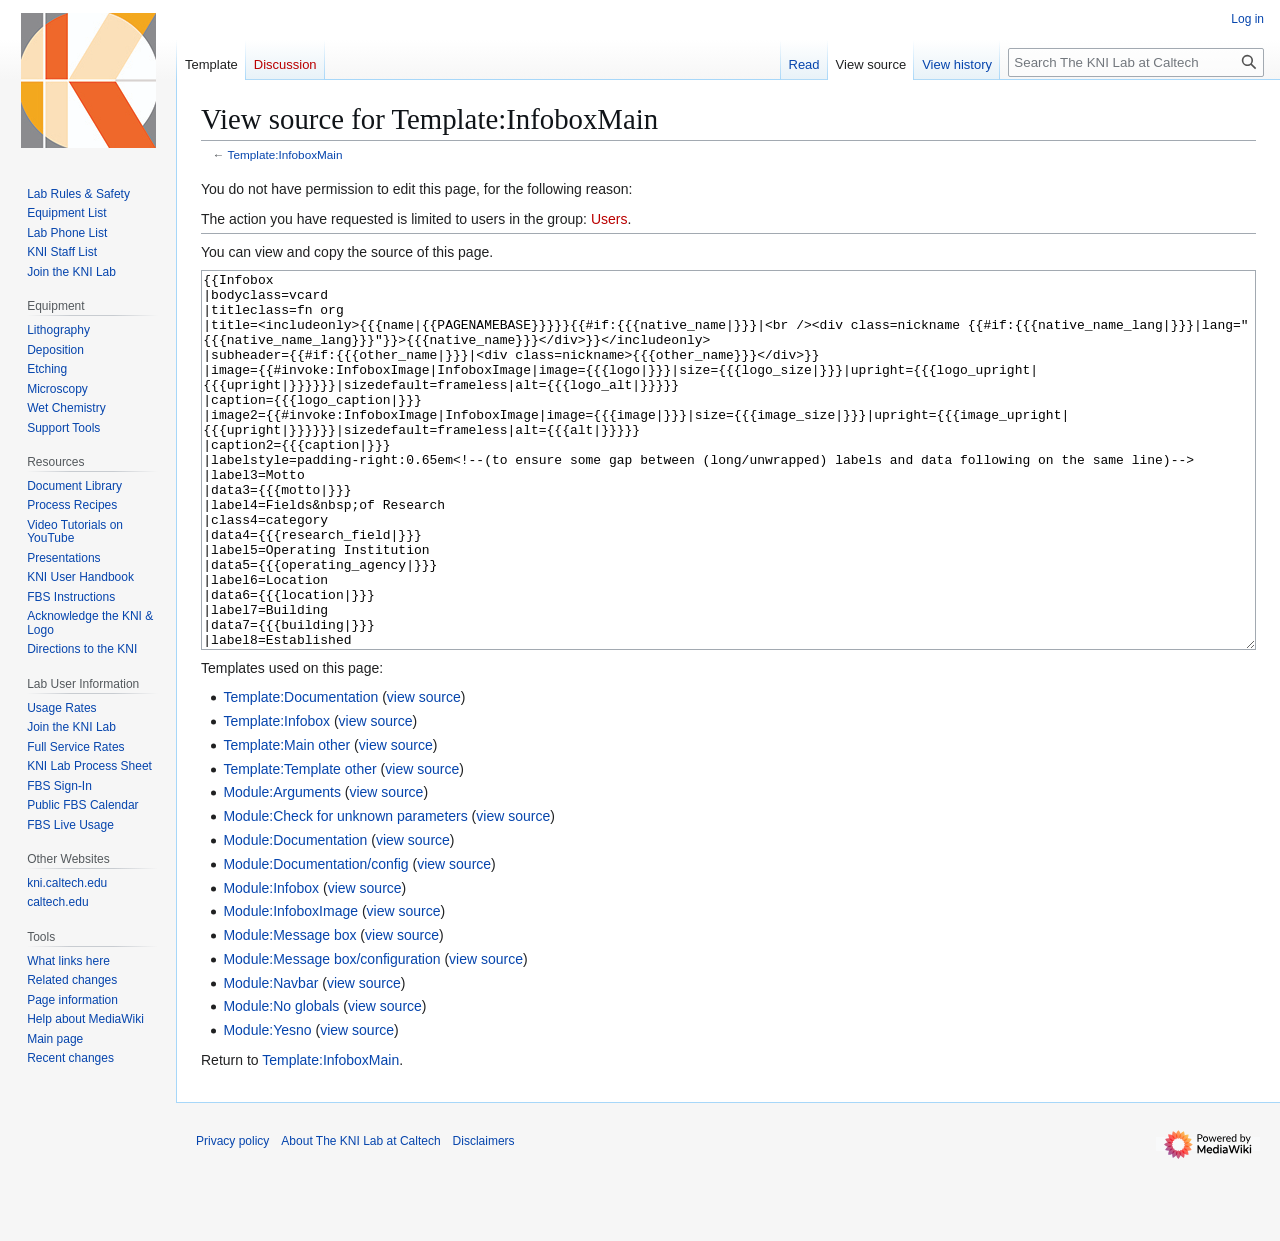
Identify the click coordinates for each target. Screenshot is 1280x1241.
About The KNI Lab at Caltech (360, 1216)
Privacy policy (232, 1216)
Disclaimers (484, 1216)
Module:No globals (281, 1081)
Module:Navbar (270, 1058)
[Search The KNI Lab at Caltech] (1136, 62)
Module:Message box (289, 1010)
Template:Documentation (300, 772)
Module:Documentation (295, 915)
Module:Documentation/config (315, 939)
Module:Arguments (282, 867)
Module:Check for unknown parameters (345, 891)
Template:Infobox (276, 796)
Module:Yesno (267, 1105)
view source (424, 772)
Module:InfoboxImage (290, 986)
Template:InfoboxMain (285, 154)
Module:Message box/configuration (331, 1034)
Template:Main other (286, 820)
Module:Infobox (271, 963)
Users (609, 219)
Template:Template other (299, 844)
